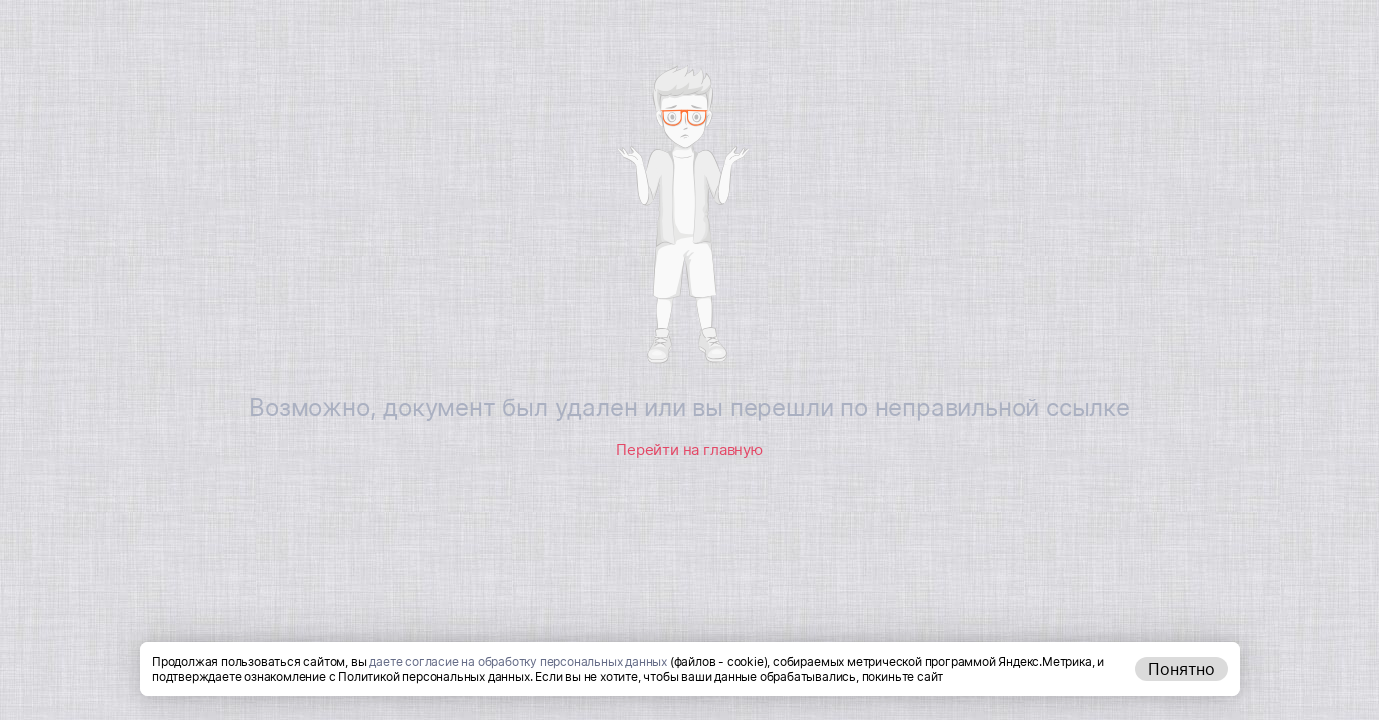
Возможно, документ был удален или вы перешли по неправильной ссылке (689, 407)
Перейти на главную (689, 449)
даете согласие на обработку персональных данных (518, 661)
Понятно (1181, 669)
